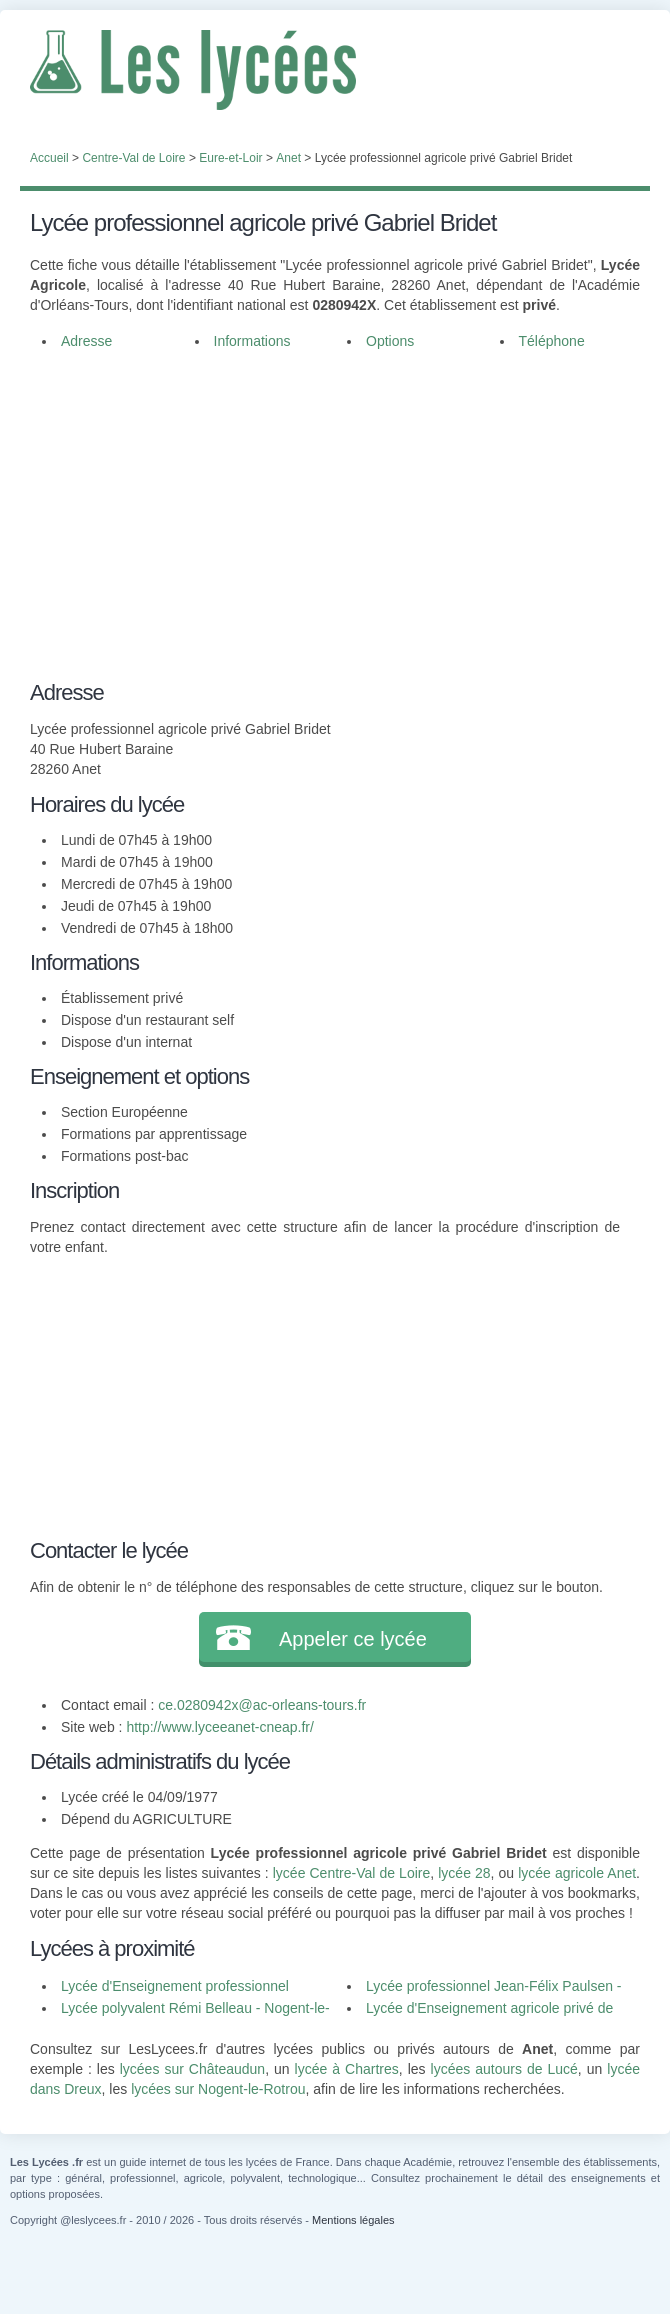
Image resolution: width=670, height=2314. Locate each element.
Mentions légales (353, 2220)
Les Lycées (335, 70)
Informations (252, 341)
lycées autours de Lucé (504, 2069)
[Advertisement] (335, 512)
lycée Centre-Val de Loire (352, 1873)
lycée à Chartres (347, 2069)
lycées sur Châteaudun (192, 2069)
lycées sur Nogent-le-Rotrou (218, 2089)
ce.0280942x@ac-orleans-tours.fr (262, 1705)
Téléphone (552, 341)
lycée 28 (464, 1873)
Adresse (86, 341)
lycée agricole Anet (577, 1873)
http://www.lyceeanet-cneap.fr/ (220, 1727)
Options (390, 341)
